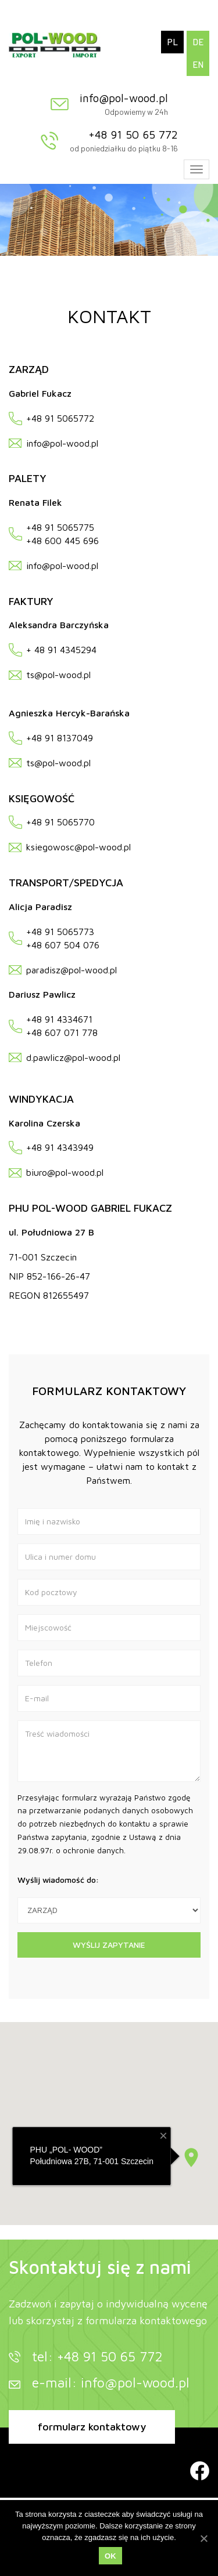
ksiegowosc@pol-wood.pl (78, 847)
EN (197, 64)
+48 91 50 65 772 (133, 134)
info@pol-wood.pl (124, 98)
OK (110, 2556)
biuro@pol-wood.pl (64, 1172)
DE (197, 42)
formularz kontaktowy (92, 2427)
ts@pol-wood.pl (58, 674)
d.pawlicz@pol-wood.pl (73, 1057)
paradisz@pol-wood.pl (71, 970)
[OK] (203, 2538)
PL (172, 42)
